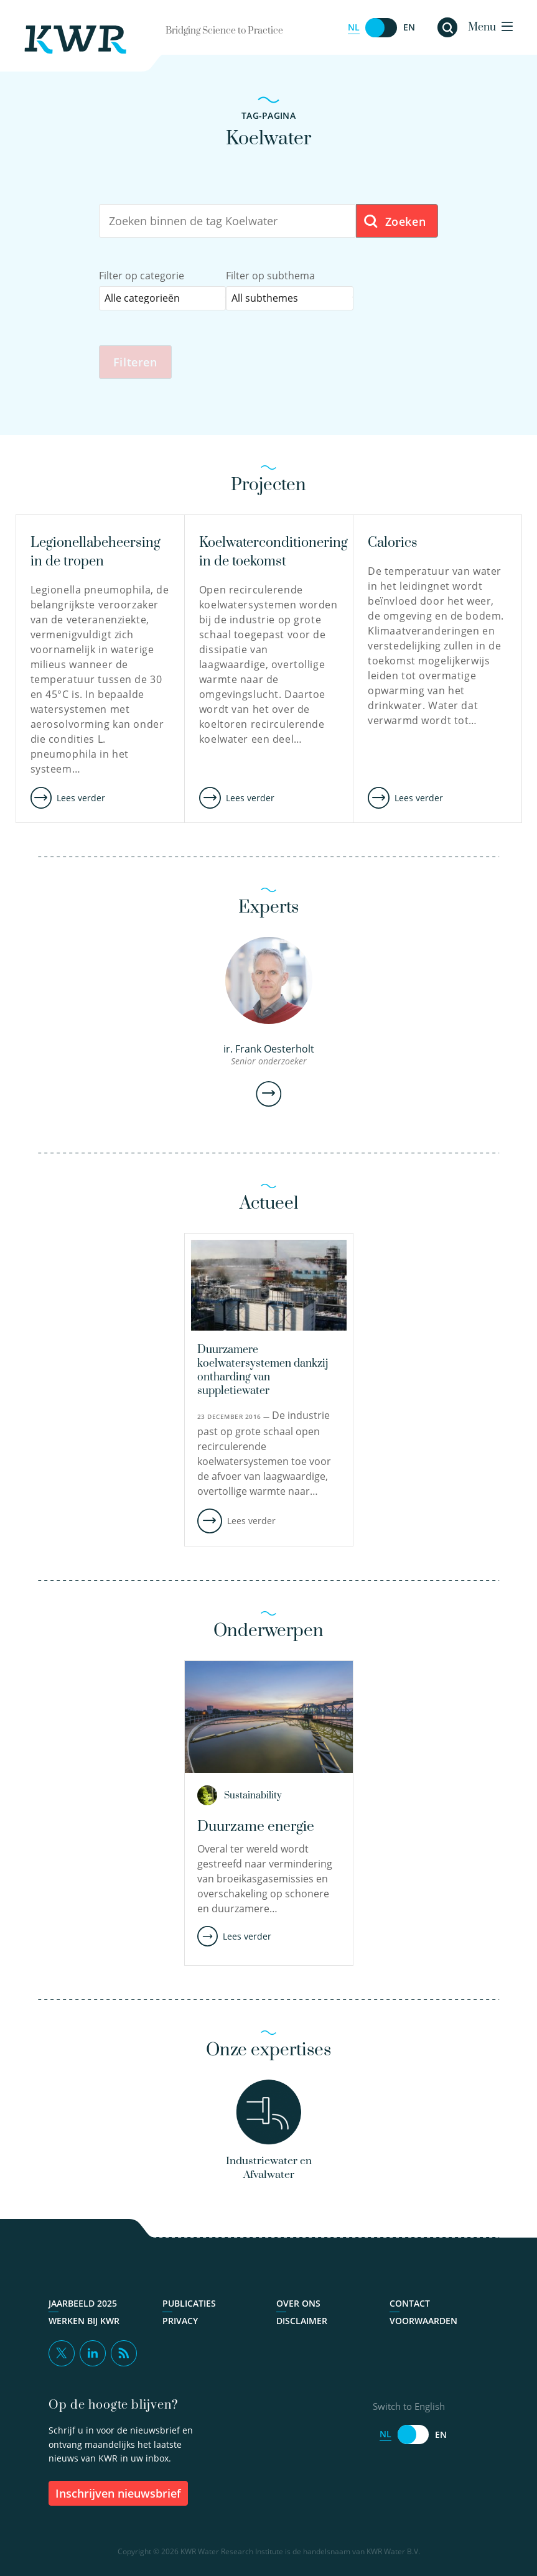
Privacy (180, 2323)
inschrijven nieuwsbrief (118, 2494)
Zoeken (394, 221)
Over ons (298, 2305)
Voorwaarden (423, 2323)
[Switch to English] (381, 27)
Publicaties (189, 2305)
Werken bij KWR (84, 2323)
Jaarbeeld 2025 (83, 2305)
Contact (410, 2305)
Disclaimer (301, 2323)
